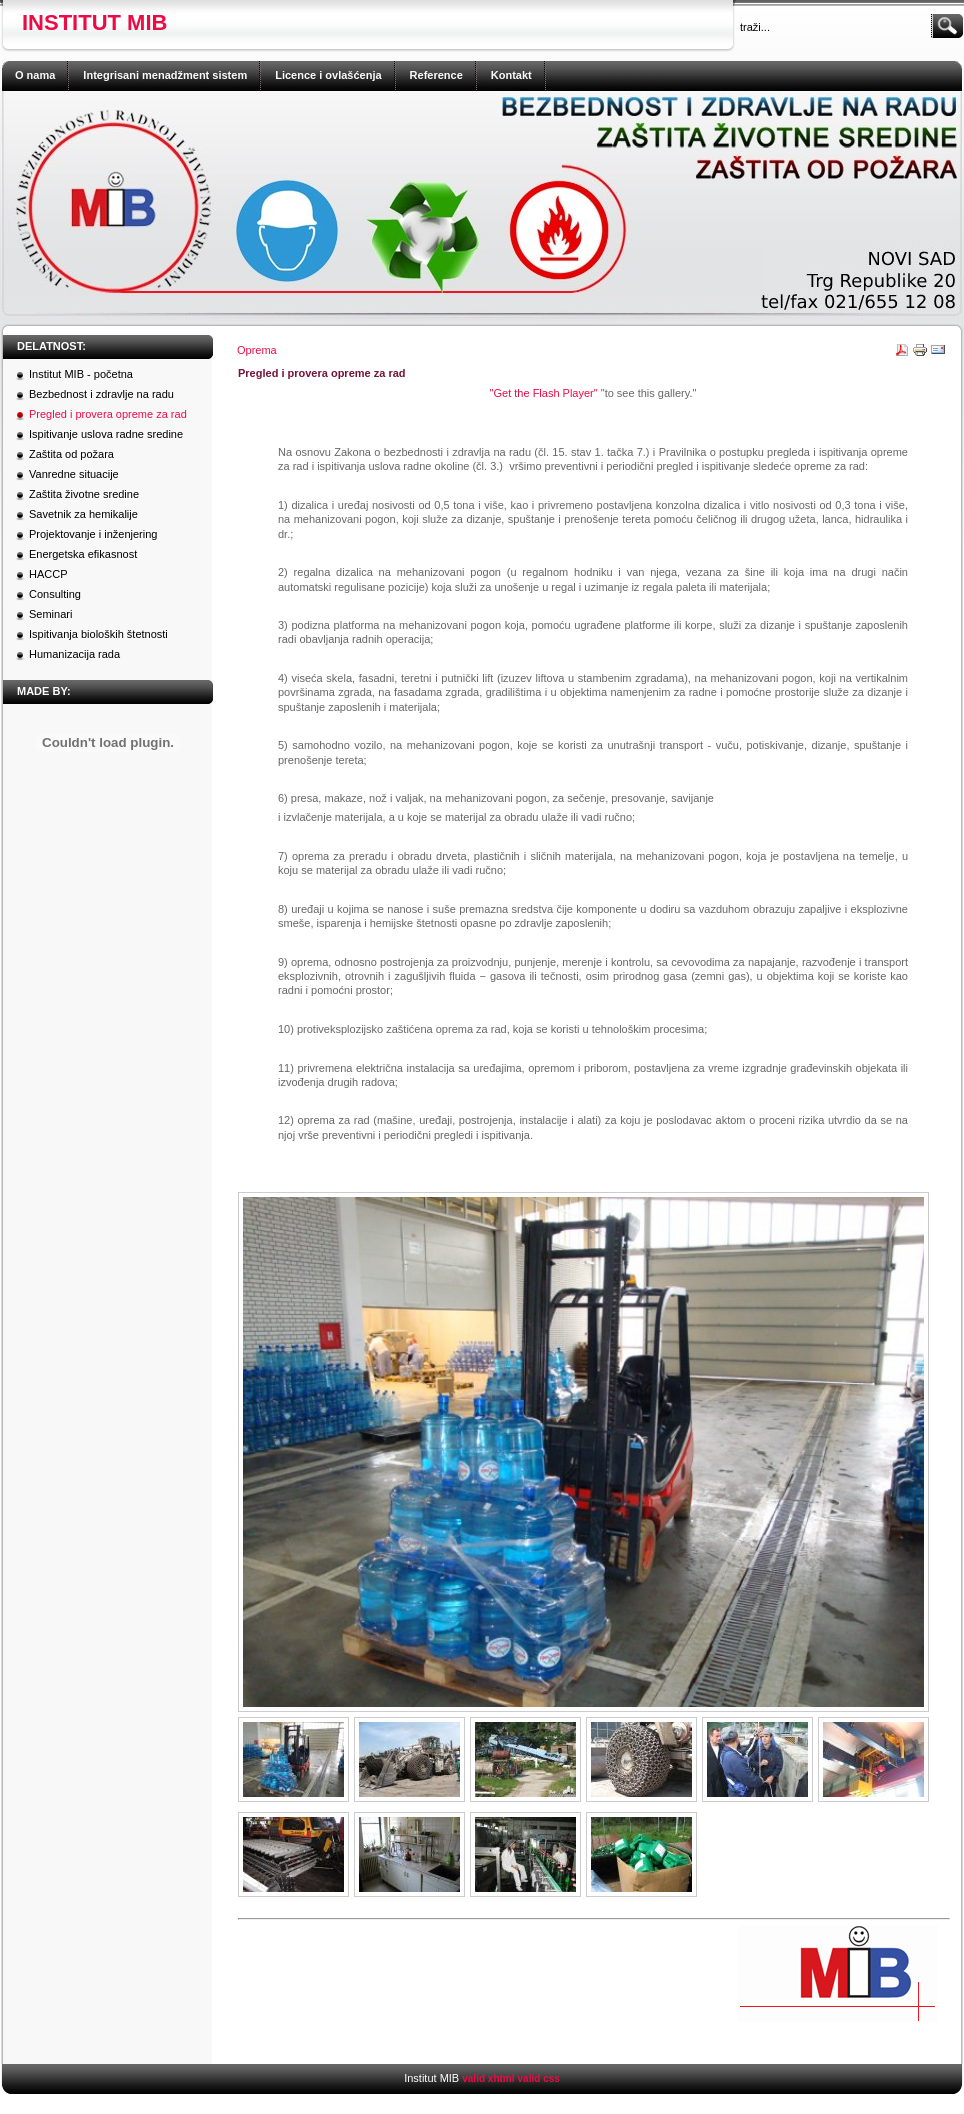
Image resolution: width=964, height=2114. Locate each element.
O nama (35, 75)
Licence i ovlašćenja (328, 75)
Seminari (50, 614)
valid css (539, 2078)
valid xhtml (488, 2078)
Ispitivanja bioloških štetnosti (98, 634)
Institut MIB (94, 22)
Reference (436, 75)
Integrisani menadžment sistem (165, 75)
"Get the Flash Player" (544, 393)
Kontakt (511, 75)
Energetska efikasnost (83, 554)
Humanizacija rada (74, 654)
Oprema (257, 350)
